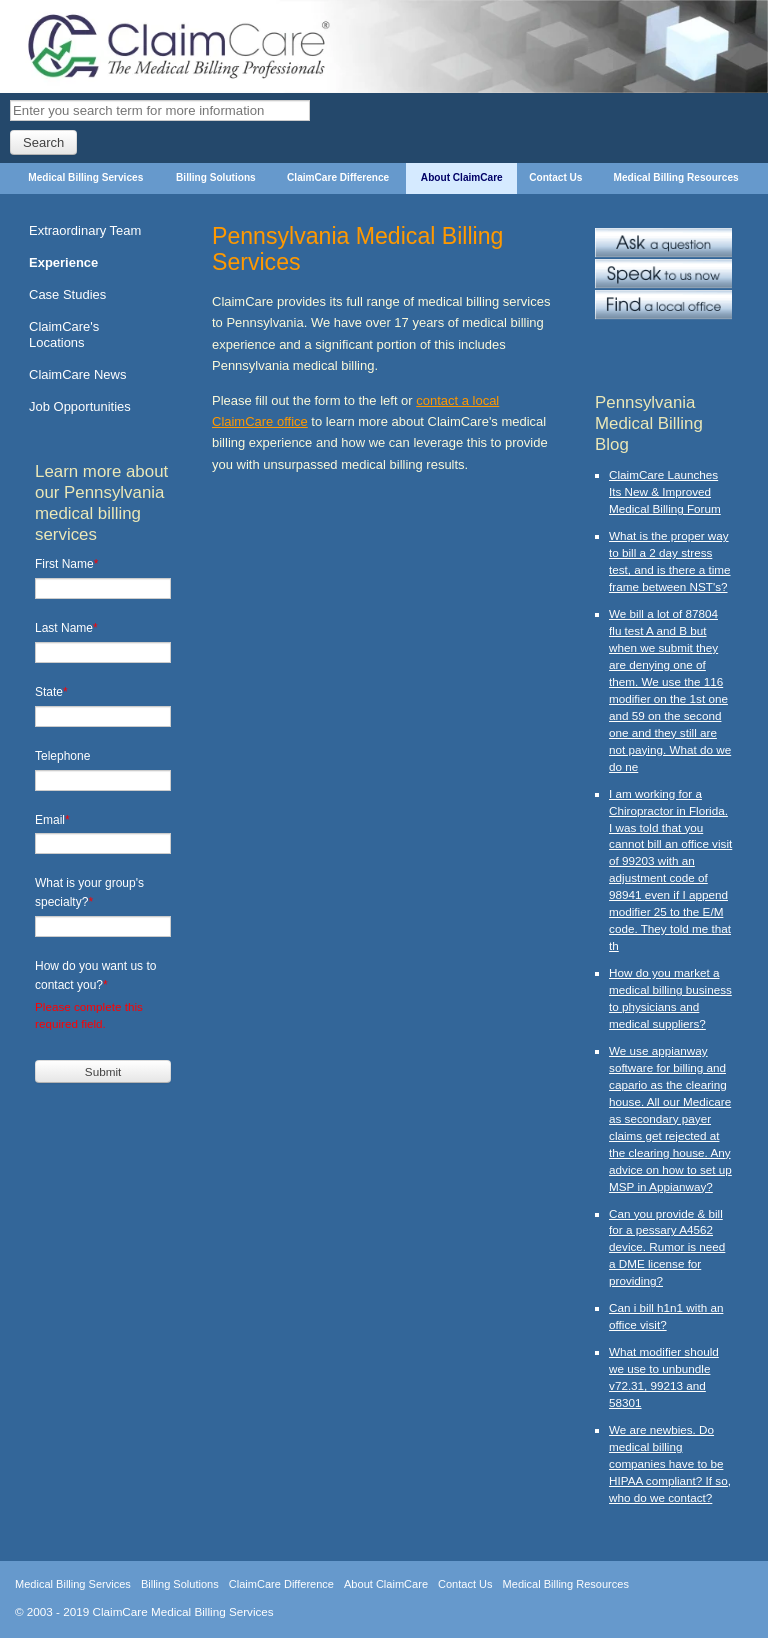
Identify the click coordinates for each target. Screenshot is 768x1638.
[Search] (160, 110)
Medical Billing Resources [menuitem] (676, 177)
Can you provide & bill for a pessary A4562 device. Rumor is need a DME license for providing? (667, 1247)
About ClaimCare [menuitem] (462, 177)
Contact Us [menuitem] (555, 177)
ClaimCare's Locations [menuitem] (64, 334)
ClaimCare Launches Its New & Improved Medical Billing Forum (665, 491)
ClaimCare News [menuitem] (77, 374)
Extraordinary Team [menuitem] (85, 230)
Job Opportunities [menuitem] (80, 406)
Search (43, 142)
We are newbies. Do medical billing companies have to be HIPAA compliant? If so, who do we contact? (670, 1463)
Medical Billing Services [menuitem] (85, 177)
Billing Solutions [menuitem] (216, 177)
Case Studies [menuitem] (67, 294)
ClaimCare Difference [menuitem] (338, 177)
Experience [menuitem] (63, 262)
